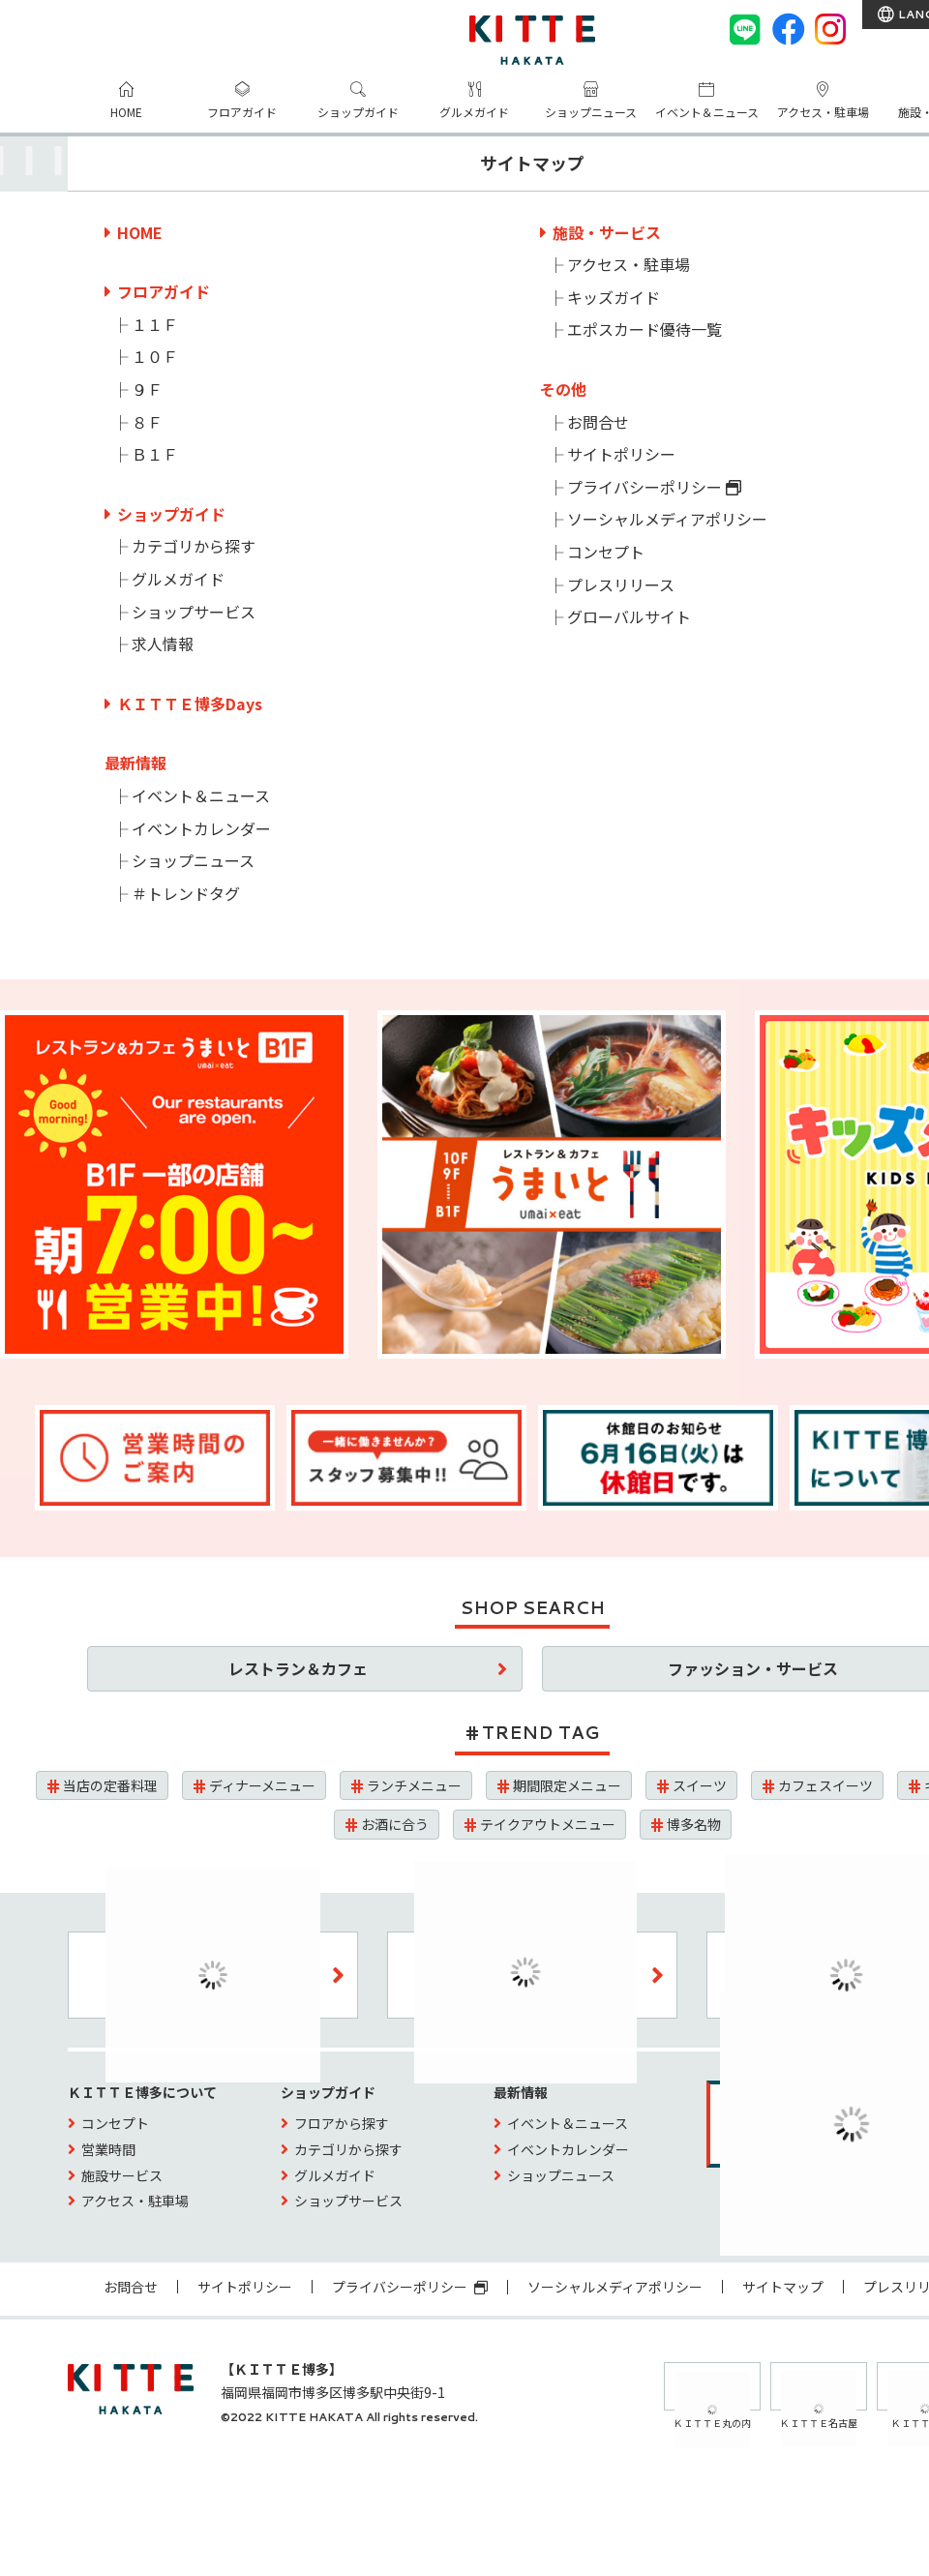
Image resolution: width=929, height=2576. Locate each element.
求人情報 (163, 643)
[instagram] (830, 29)
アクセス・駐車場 (823, 112)
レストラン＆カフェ (298, 1668)
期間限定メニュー (567, 1785)
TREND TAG (540, 1732)
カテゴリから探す (193, 545)
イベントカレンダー (201, 828)
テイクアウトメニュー (547, 1824)
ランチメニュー (414, 1785)
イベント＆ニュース (707, 112)
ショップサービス (193, 611)
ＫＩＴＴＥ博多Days (189, 703)
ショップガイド (358, 112)
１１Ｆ (155, 324)
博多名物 (694, 1824)
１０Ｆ (155, 356)
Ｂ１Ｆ (155, 453)
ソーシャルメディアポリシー (667, 518)
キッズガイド (613, 297)
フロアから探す (341, 2123)
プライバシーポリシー (654, 486)
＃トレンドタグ (186, 893)
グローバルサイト (629, 616)
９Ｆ (147, 389)
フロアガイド (242, 112)
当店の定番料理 (110, 1785)
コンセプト (605, 551)
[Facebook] (787, 29)
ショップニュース (591, 112)
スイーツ (700, 1785)
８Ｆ (147, 422)
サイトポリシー (621, 453)
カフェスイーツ (825, 1785)
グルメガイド (474, 112)
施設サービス (122, 2175)
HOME (126, 112)
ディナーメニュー (262, 1785)
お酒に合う (395, 1824)
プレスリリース (620, 584)
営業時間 (108, 2149)
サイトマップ (783, 2286)
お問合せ (598, 422)
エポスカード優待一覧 (644, 329)
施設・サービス (607, 232)
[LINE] (745, 29)
